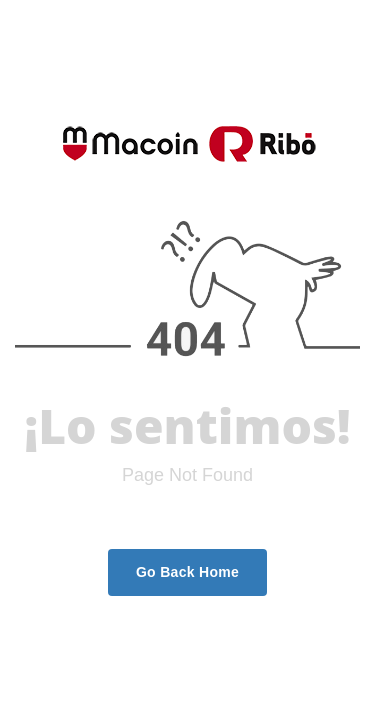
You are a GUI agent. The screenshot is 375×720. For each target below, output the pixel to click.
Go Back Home (187, 572)
